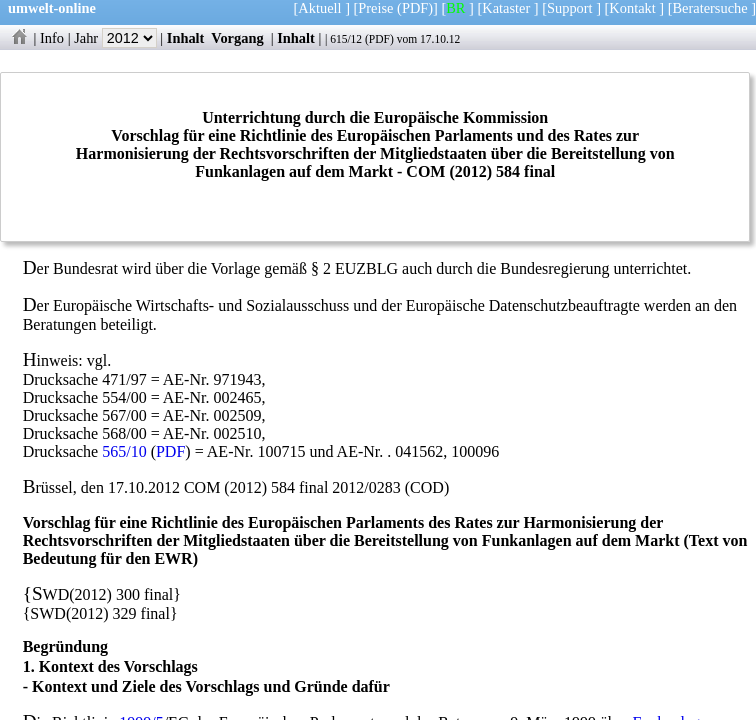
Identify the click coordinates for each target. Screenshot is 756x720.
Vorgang (237, 38)
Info (52, 38)
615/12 (346, 39)
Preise (375, 8)
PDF (379, 39)
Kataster (506, 8)
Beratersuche (710, 8)
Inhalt (186, 38)
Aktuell (319, 8)
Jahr (115, 38)
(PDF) (415, 8)
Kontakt (632, 8)
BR (455, 8)
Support (570, 8)
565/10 (124, 451)
